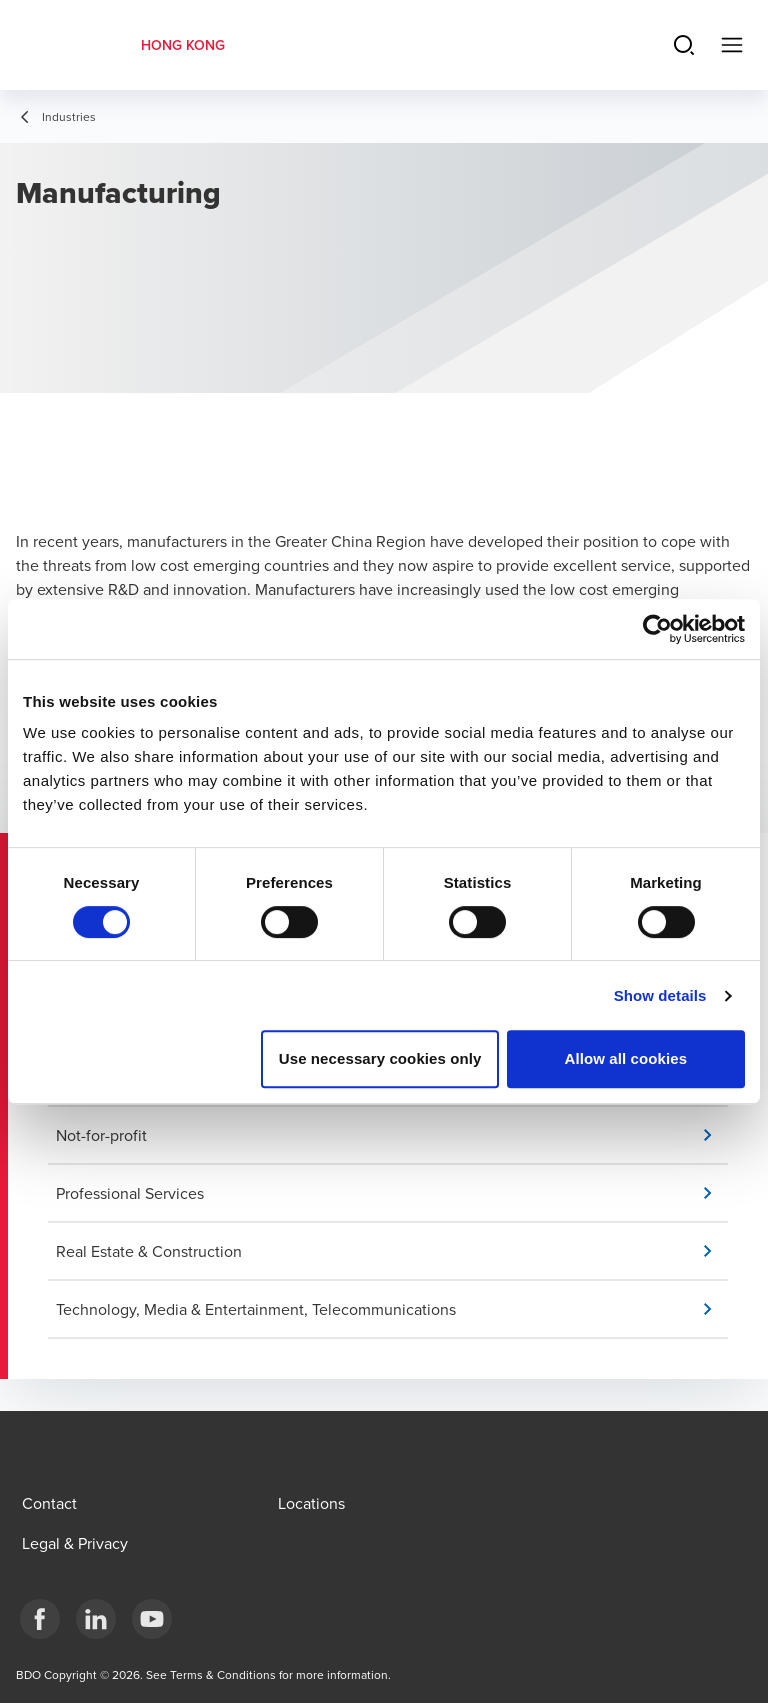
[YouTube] (152, 1619)
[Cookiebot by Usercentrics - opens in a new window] (657, 629)
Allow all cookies (626, 1058)
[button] (392, 1135)
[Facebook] (40, 1619)
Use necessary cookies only (380, 1058)
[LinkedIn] (96, 1619)
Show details (660, 995)
